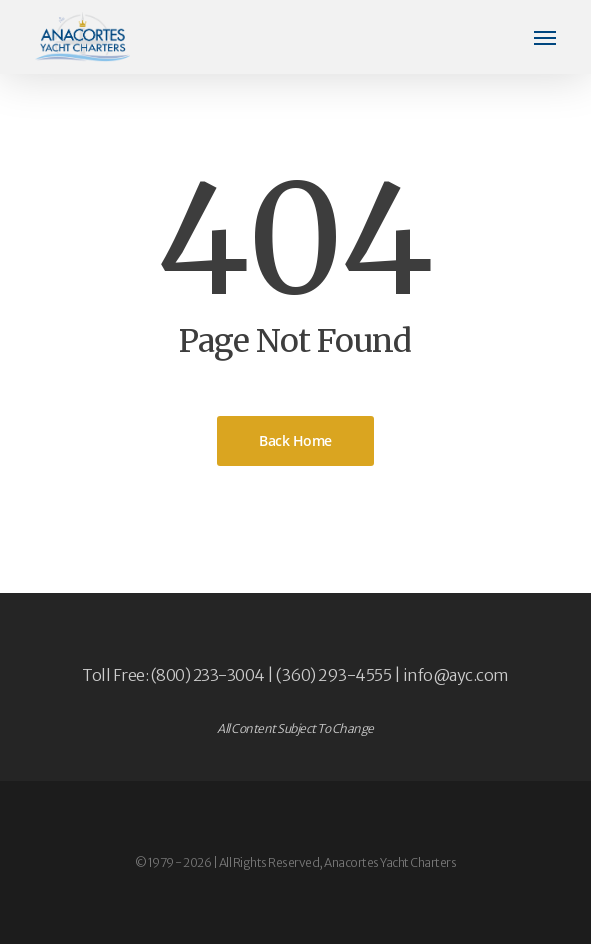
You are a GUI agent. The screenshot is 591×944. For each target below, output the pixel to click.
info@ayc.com (456, 675)
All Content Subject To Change (295, 728)
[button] (545, 37)
